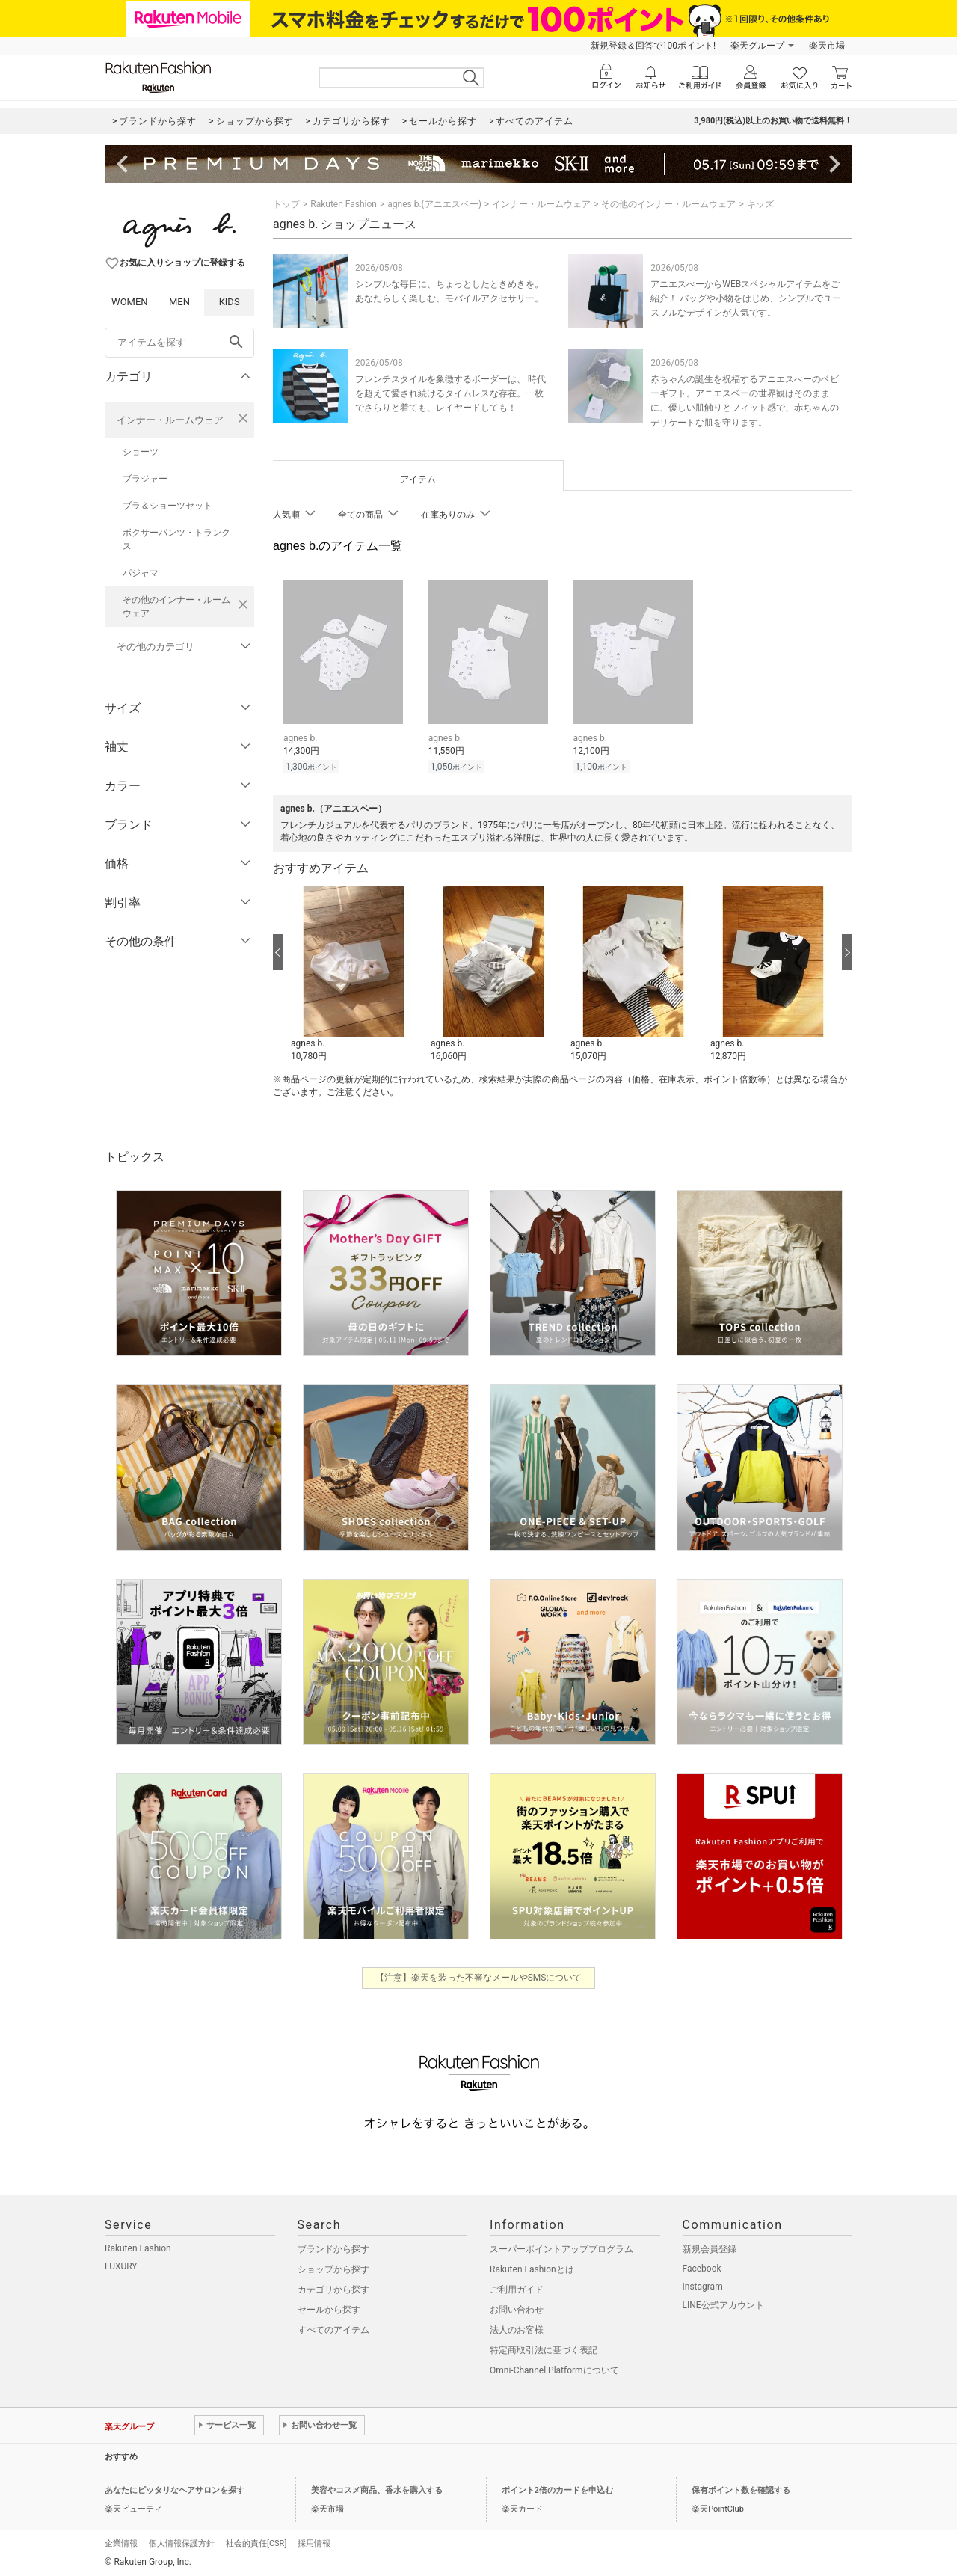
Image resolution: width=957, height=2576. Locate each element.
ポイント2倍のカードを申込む (557, 2490)
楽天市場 (827, 45)
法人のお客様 (517, 2330)
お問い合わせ (517, 2309)
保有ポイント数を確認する (741, 2490)
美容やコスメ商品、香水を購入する (377, 2490)
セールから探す (329, 2309)
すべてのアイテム (333, 2330)
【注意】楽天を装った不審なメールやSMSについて (478, 1977)
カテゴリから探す (333, 2289)
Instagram (703, 2286)
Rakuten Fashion (343, 204)
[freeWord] (179, 343)
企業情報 (121, 2543)
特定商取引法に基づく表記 (543, 2350)
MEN (179, 301)
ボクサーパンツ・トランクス (176, 539)
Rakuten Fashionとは (532, 2269)
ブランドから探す (333, 2249)
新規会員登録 (709, 2249)
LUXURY (121, 2266)
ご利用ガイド (517, 2289)
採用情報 (314, 2543)
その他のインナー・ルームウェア (176, 607)
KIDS (229, 301)
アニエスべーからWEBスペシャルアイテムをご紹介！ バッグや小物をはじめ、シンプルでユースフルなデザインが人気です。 (745, 298)
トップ (286, 204)
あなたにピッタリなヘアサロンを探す (174, 2490)
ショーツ (141, 452)
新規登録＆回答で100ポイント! (653, 45)
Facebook (702, 2268)
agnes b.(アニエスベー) (434, 204)
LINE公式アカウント (723, 2305)
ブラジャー (145, 478)
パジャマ (141, 573)
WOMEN (129, 301)
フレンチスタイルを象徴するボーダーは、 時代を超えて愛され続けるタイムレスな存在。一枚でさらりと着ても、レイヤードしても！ (450, 393)
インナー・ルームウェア (170, 420)
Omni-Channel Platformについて (554, 2370)
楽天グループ (757, 45)
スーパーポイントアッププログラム (561, 2249)
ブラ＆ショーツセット (167, 505)
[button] (353, 974)
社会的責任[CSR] (256, 2543)
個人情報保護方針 (182, 2543)
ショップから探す (333, 2269)
